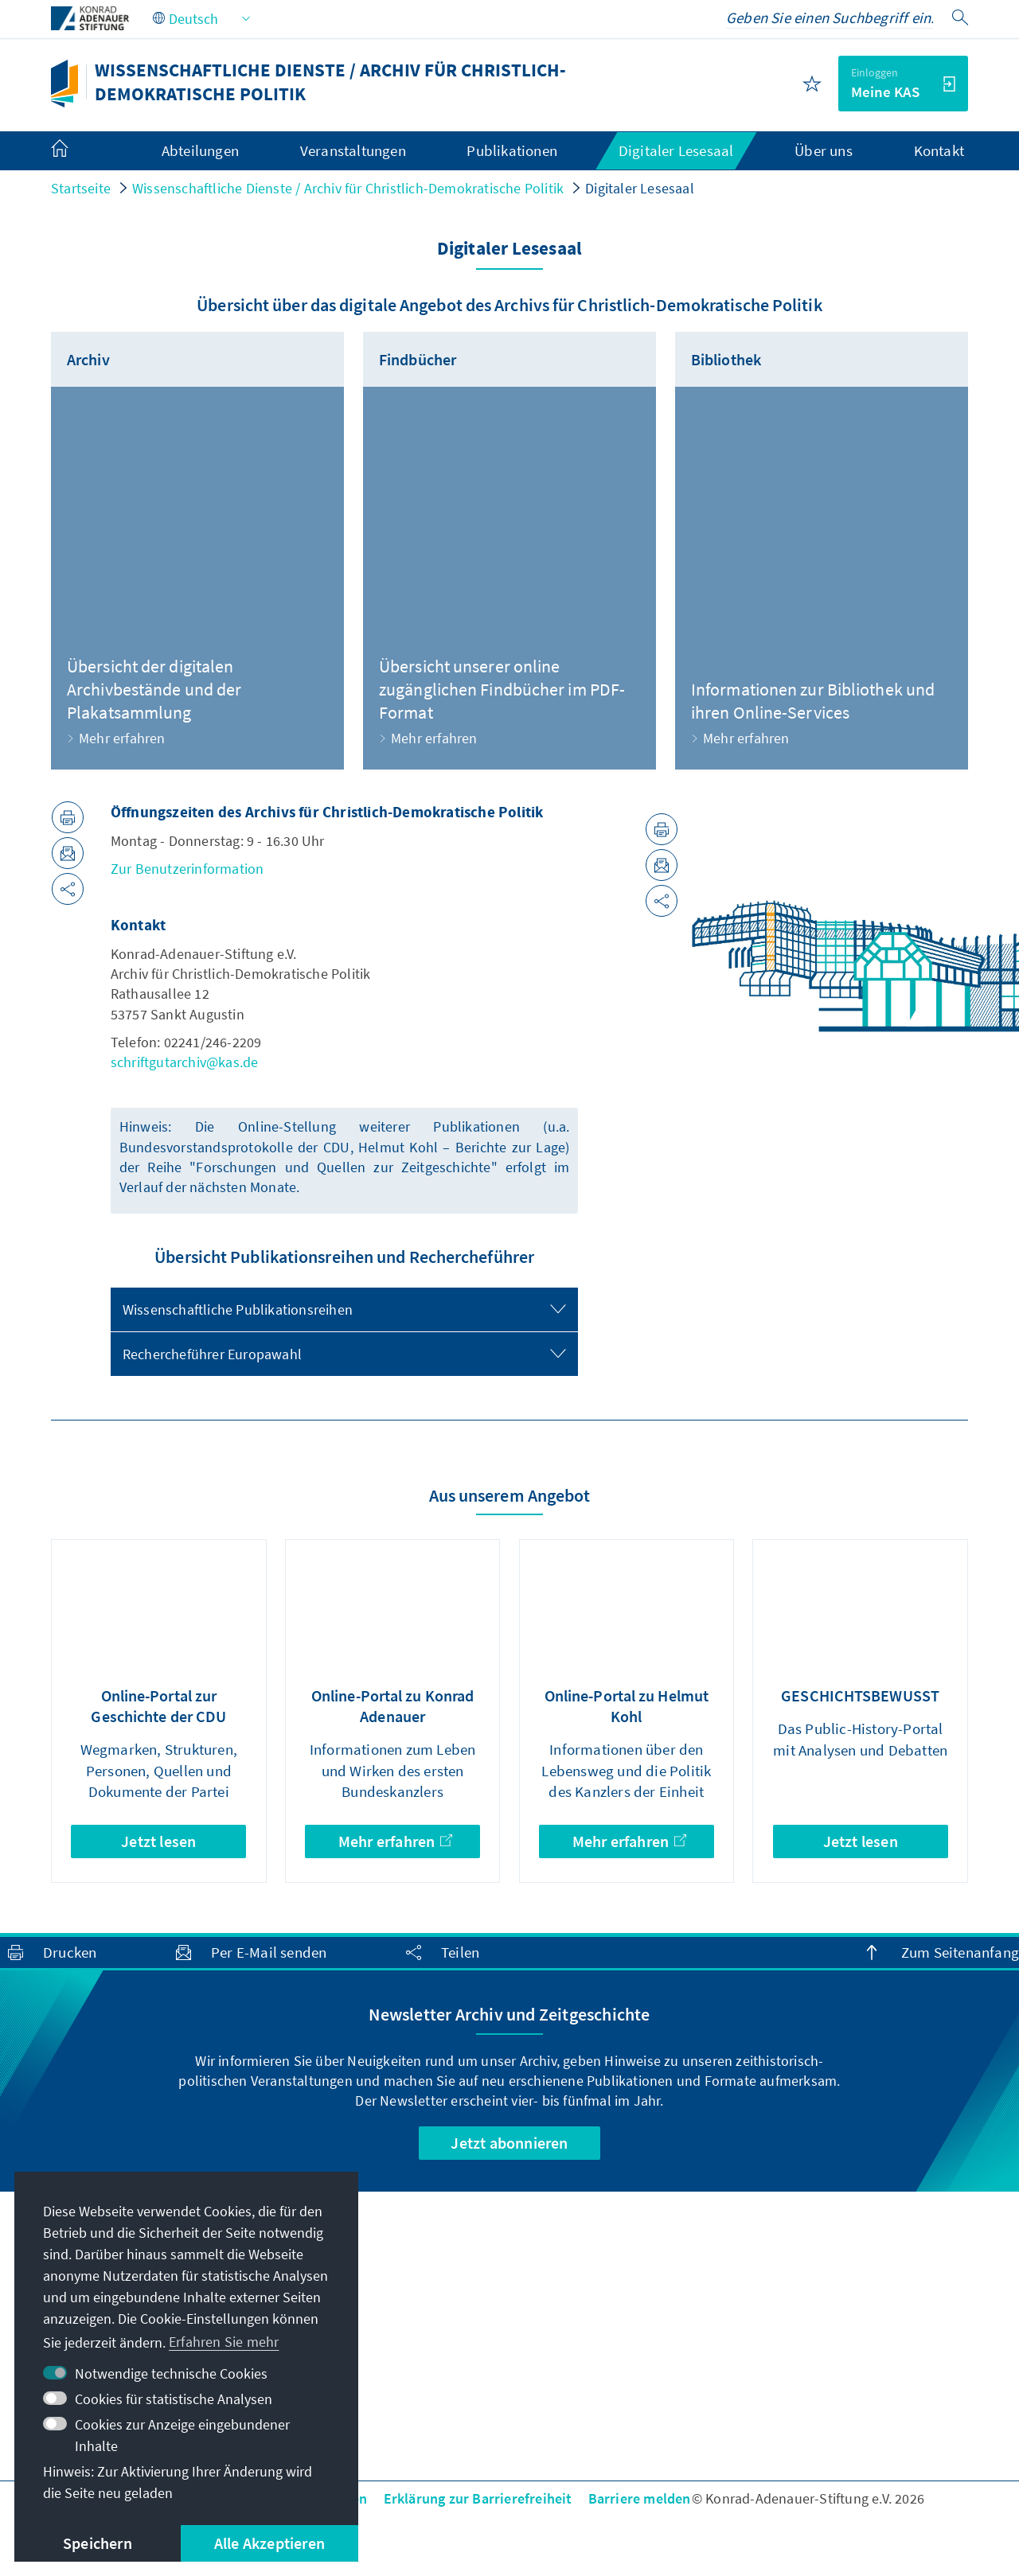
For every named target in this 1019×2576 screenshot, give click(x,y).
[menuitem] (75, 151)
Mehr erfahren (395, 1841)
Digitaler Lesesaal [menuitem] (676, 150)
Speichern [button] (97, 2543)
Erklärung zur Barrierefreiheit (478, 2498)
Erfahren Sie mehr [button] (224, 2341)
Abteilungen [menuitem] (200, 150)
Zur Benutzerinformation (187, 868)
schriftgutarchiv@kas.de (185, 1062)
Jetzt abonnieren (509, 2143)
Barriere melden (639, 2498)
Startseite (81, 188)
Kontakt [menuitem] (939, 150)
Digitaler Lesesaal (639, 188)
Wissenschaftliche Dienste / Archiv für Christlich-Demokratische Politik (348, 188)
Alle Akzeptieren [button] (269, 2543)
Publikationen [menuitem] (512, 150)
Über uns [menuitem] (824, 150)
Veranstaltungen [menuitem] (353, 150)
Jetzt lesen (158, 1841)
